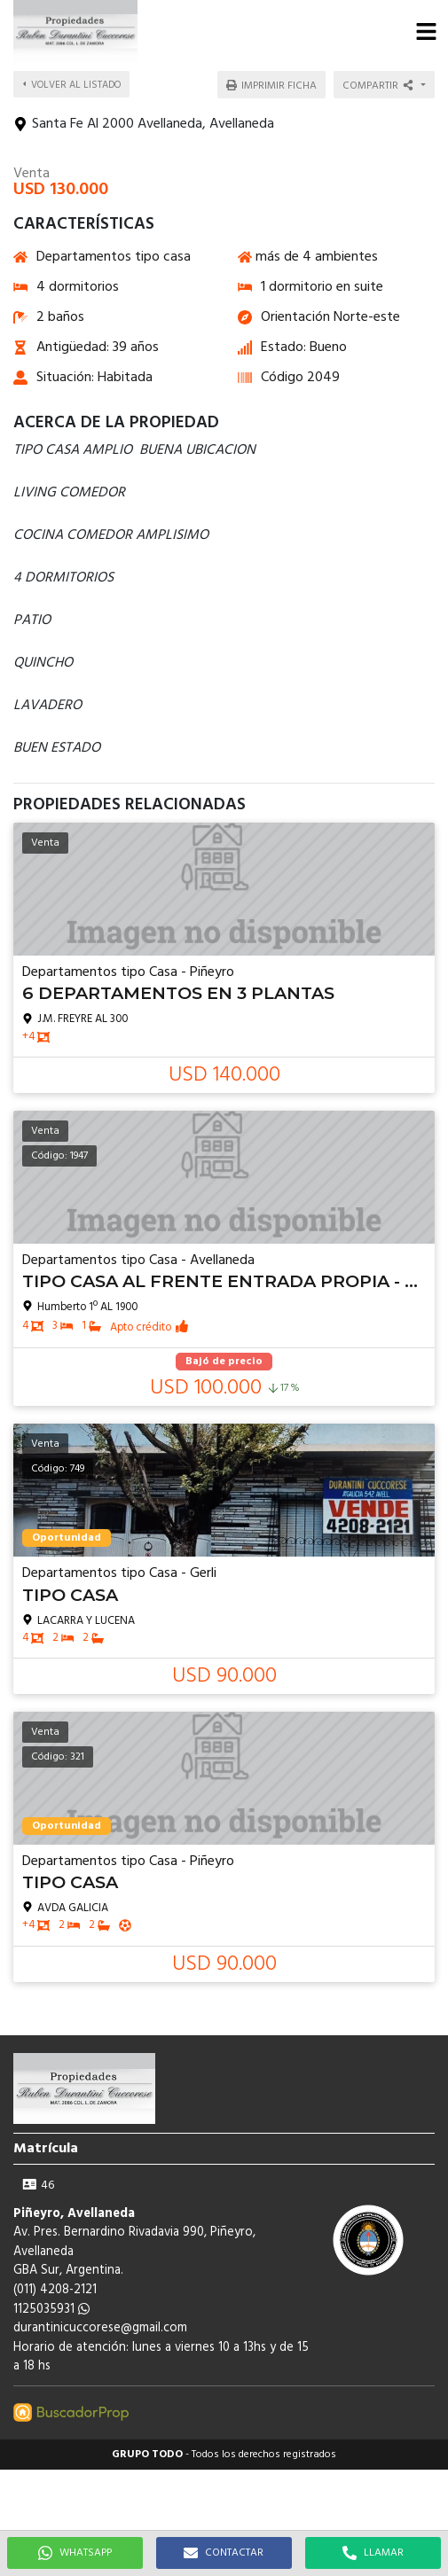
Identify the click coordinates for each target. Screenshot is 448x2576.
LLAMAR (373, 2553)
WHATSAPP (75, 2553)
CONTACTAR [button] (223, 2553)
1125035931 (51, 2309)
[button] (426, 31)
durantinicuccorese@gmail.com (100, 2328)
